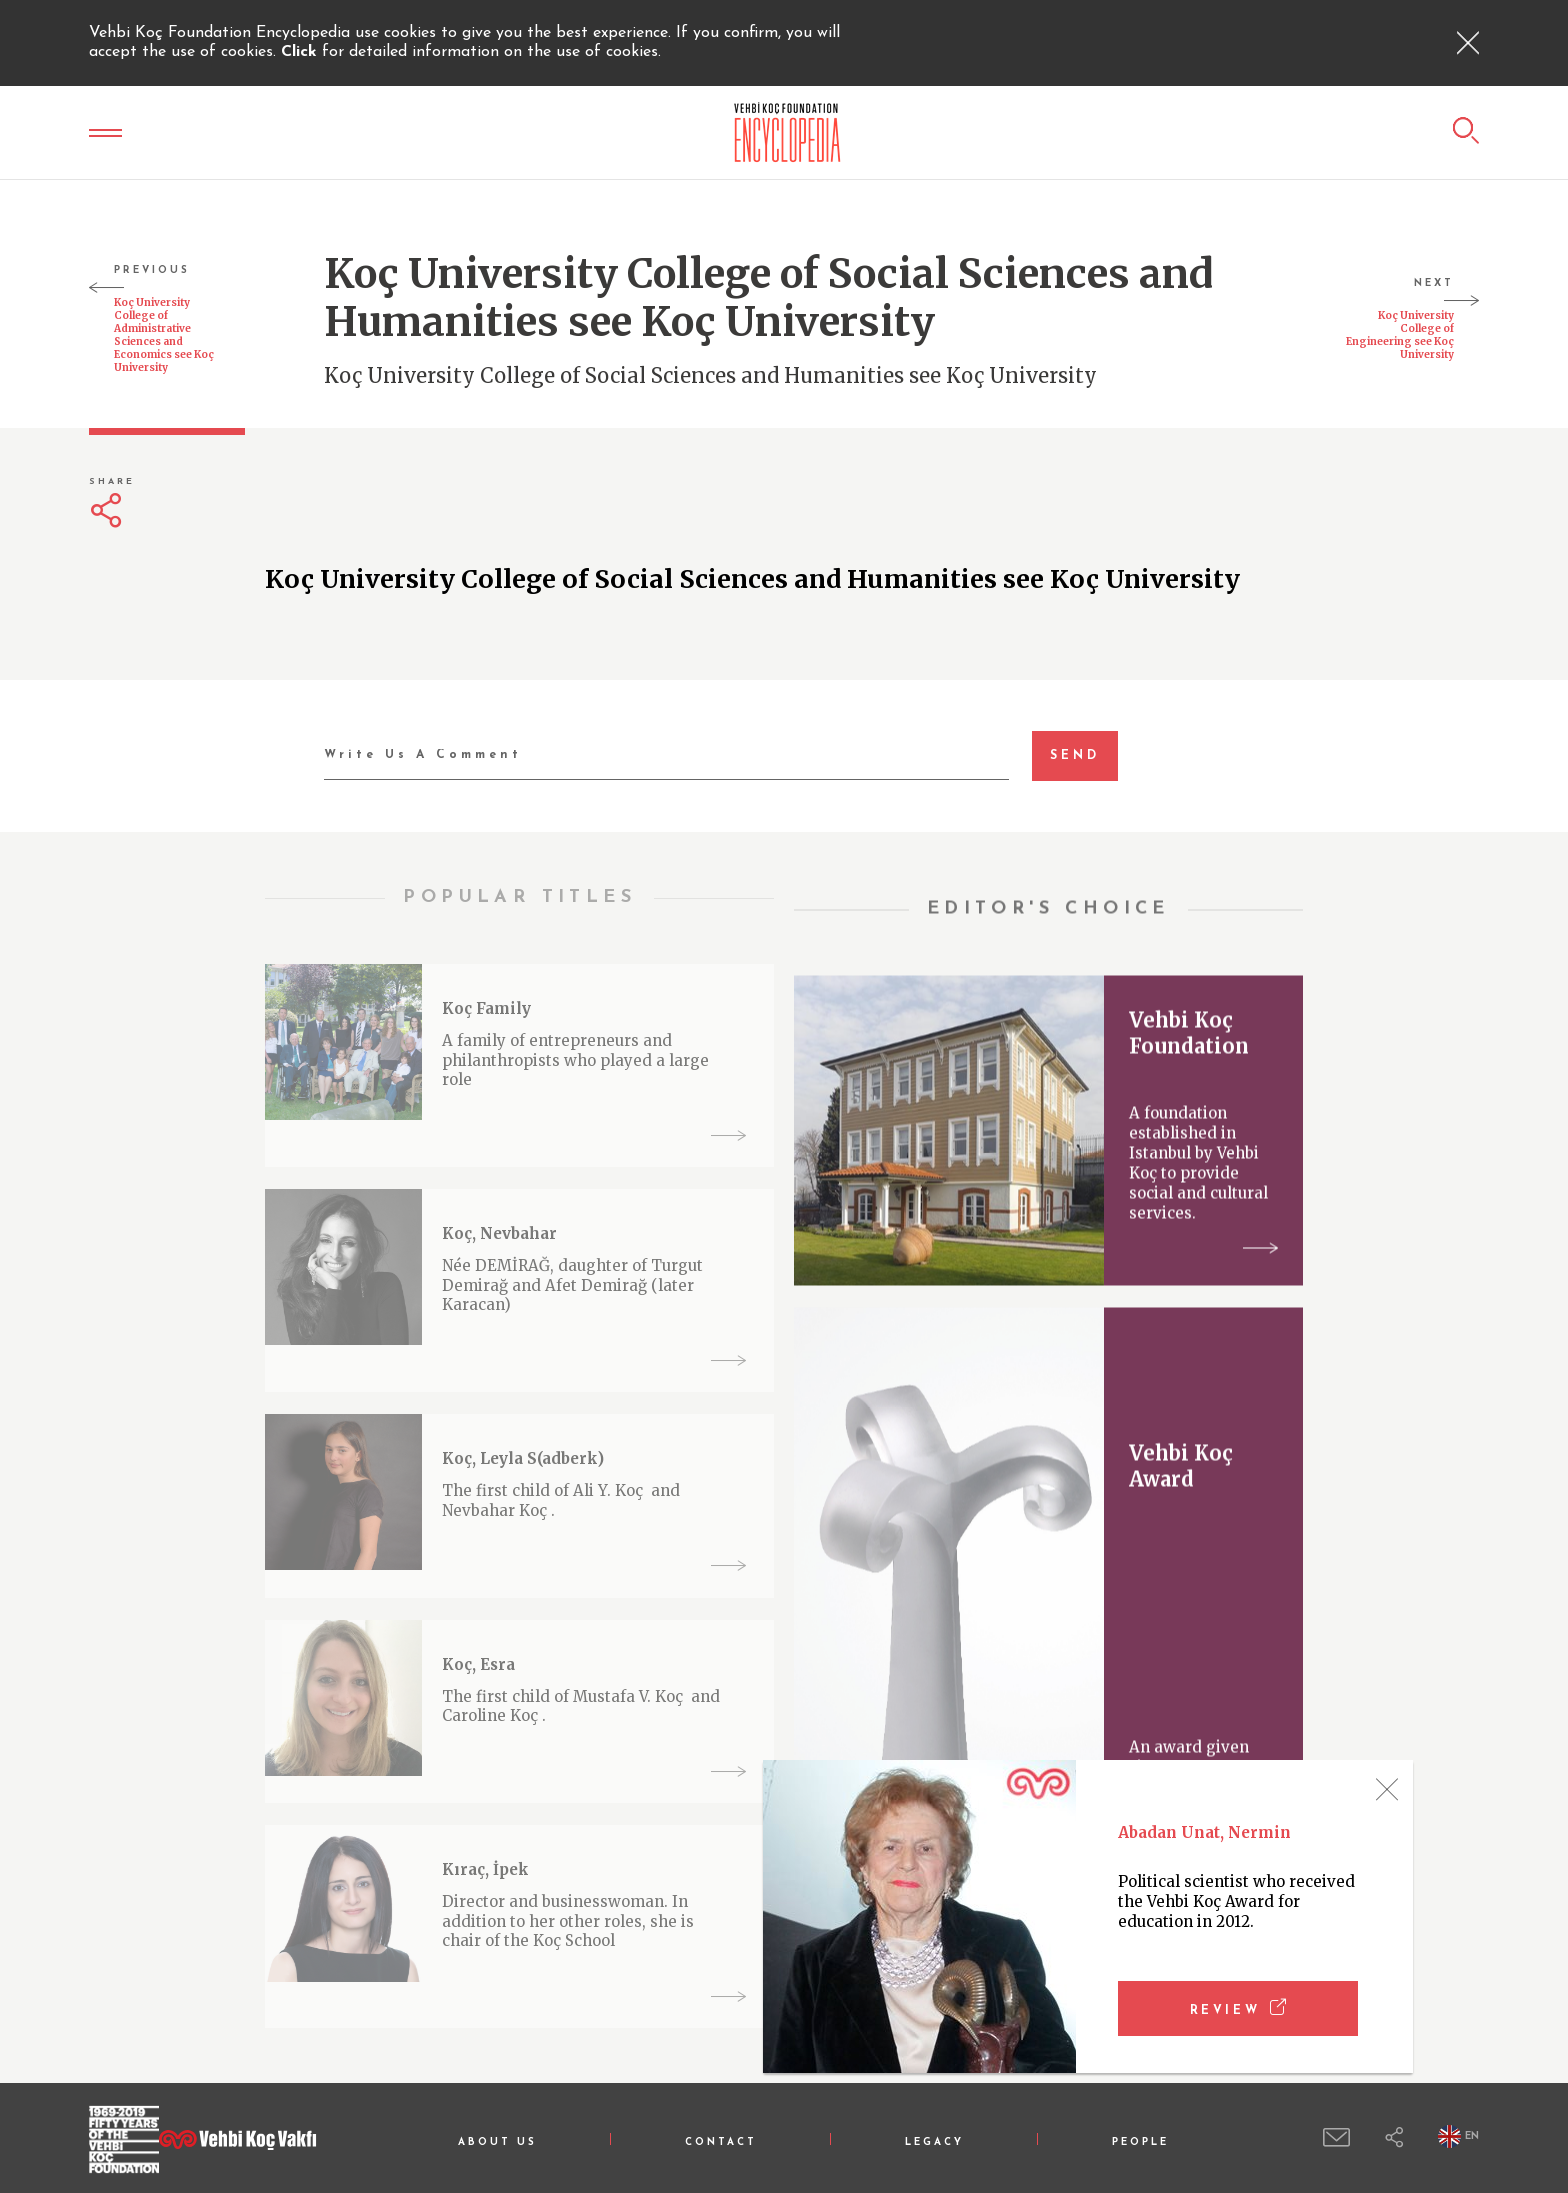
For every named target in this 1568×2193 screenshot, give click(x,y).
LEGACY (934, 2142)
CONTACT (721, 2142)
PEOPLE (1140, 2142)
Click (301, 52)
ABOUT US (497, 2142)
